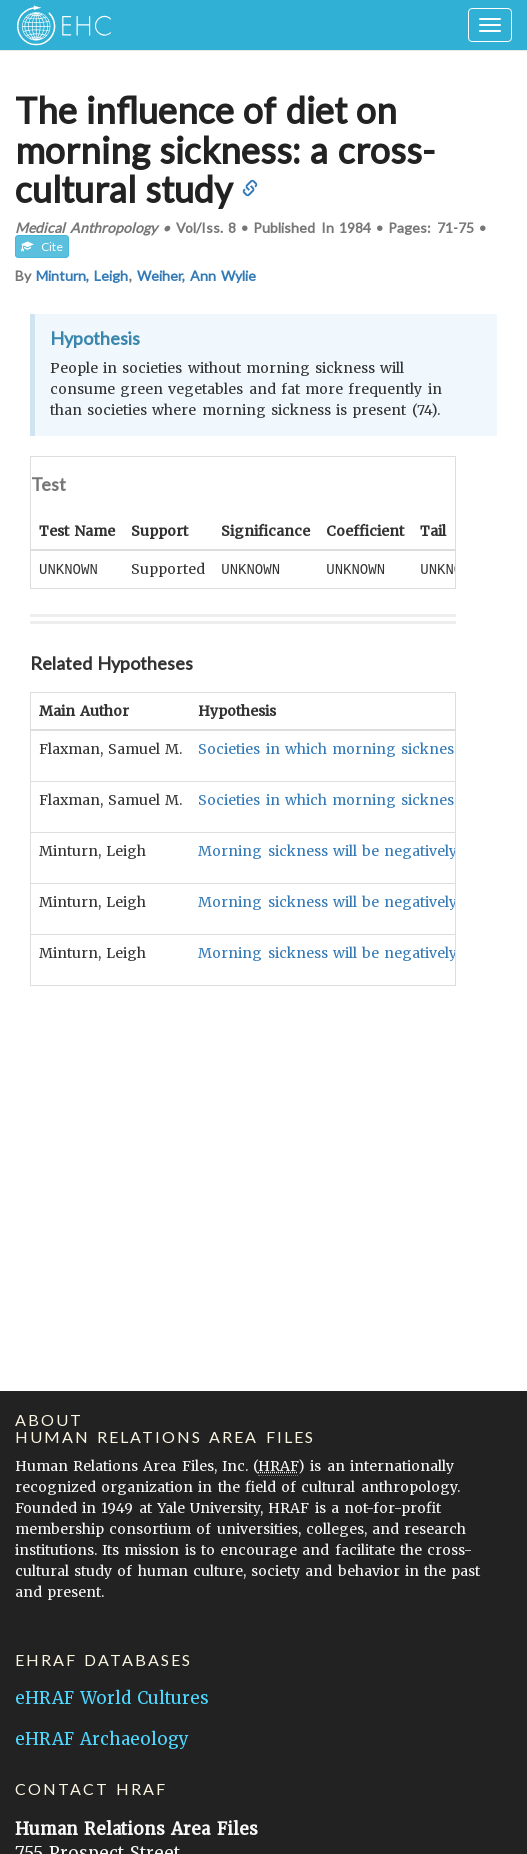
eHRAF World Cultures (112, 1698)
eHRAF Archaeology (102, 1739)
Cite (42, 246)
